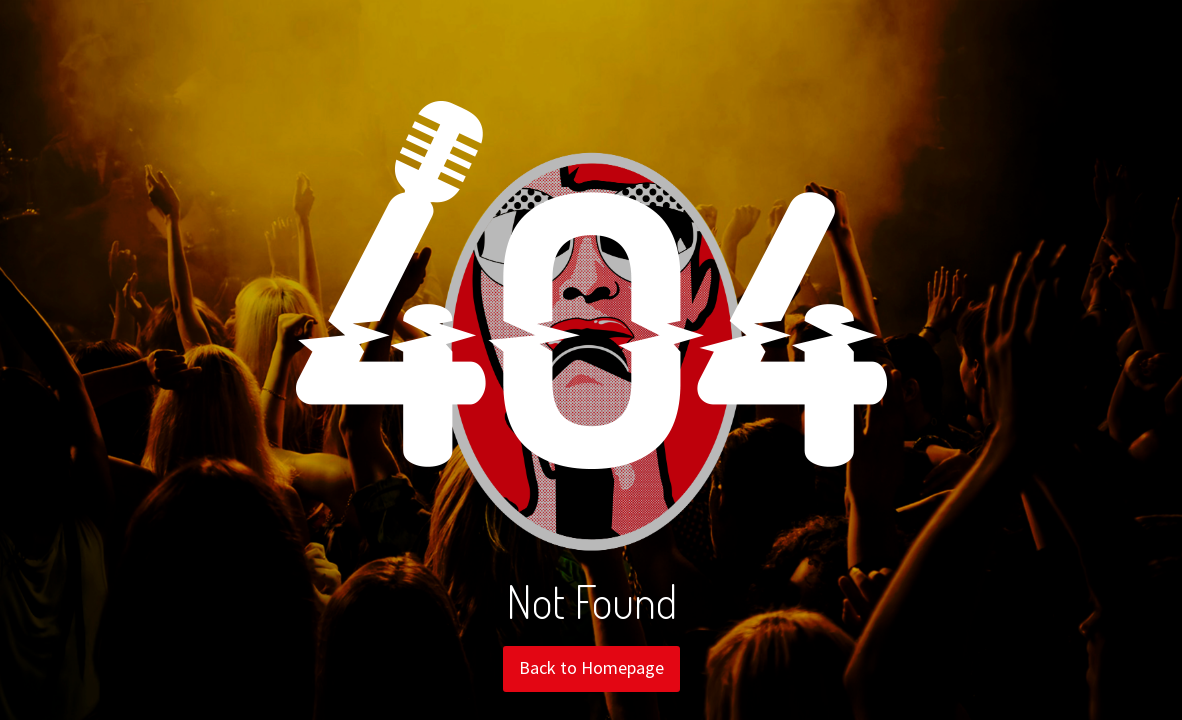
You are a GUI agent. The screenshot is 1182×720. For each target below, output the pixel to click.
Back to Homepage (591, 667)
